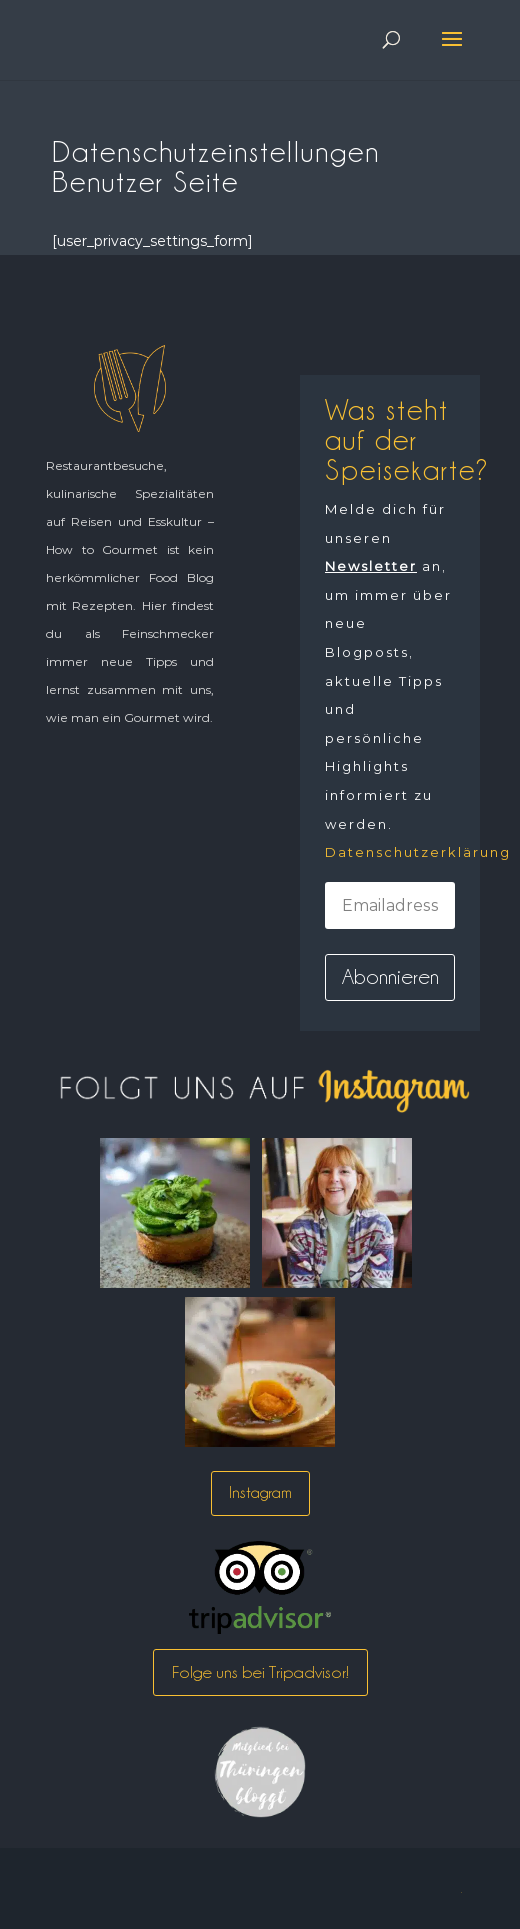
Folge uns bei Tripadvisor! (260, 1672)
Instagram (260, 1492)
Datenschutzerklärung (418, 852)
